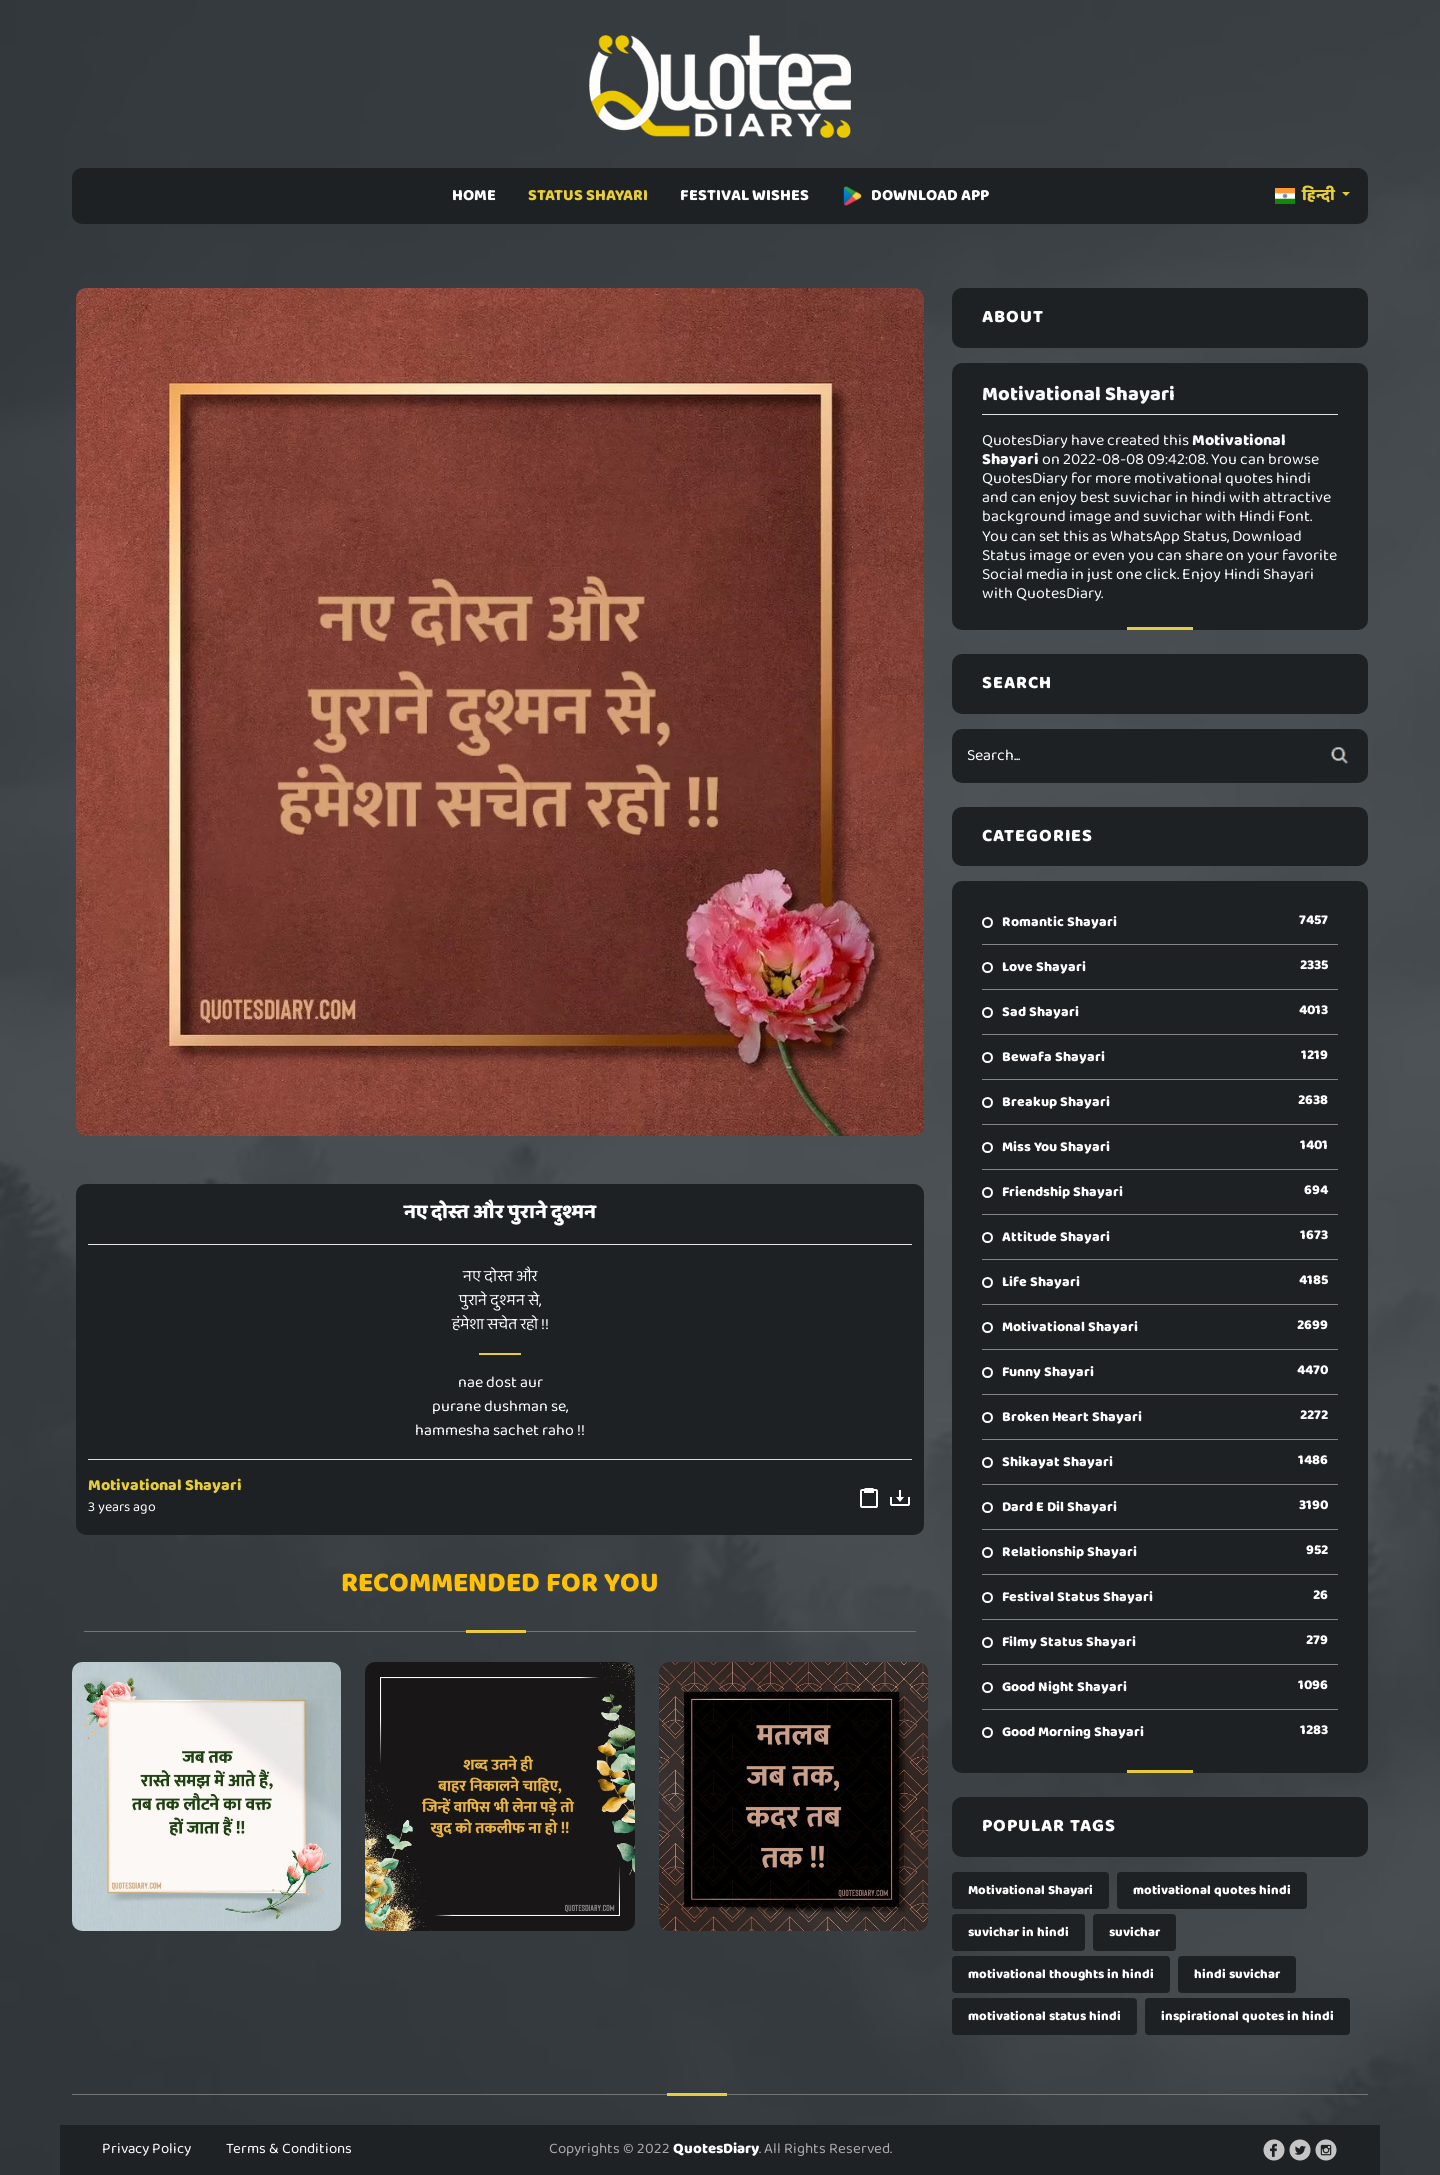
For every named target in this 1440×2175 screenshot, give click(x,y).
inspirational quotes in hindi (1247, 2016)
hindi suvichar (1237, 1974)
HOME (474, 195)
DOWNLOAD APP (915, 195)
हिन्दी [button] (1306, 195)
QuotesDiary (716, 2149)
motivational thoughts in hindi (1061, 1974)
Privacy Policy (146, 2149)
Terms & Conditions (289, 2149)
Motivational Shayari (165, 1485)
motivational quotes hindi (1212, 1890)
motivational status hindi (1044, 2016)
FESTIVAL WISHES (744, 195)
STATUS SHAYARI (588, 195)
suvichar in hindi (1018, 1932)
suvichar (1134, 1932)
